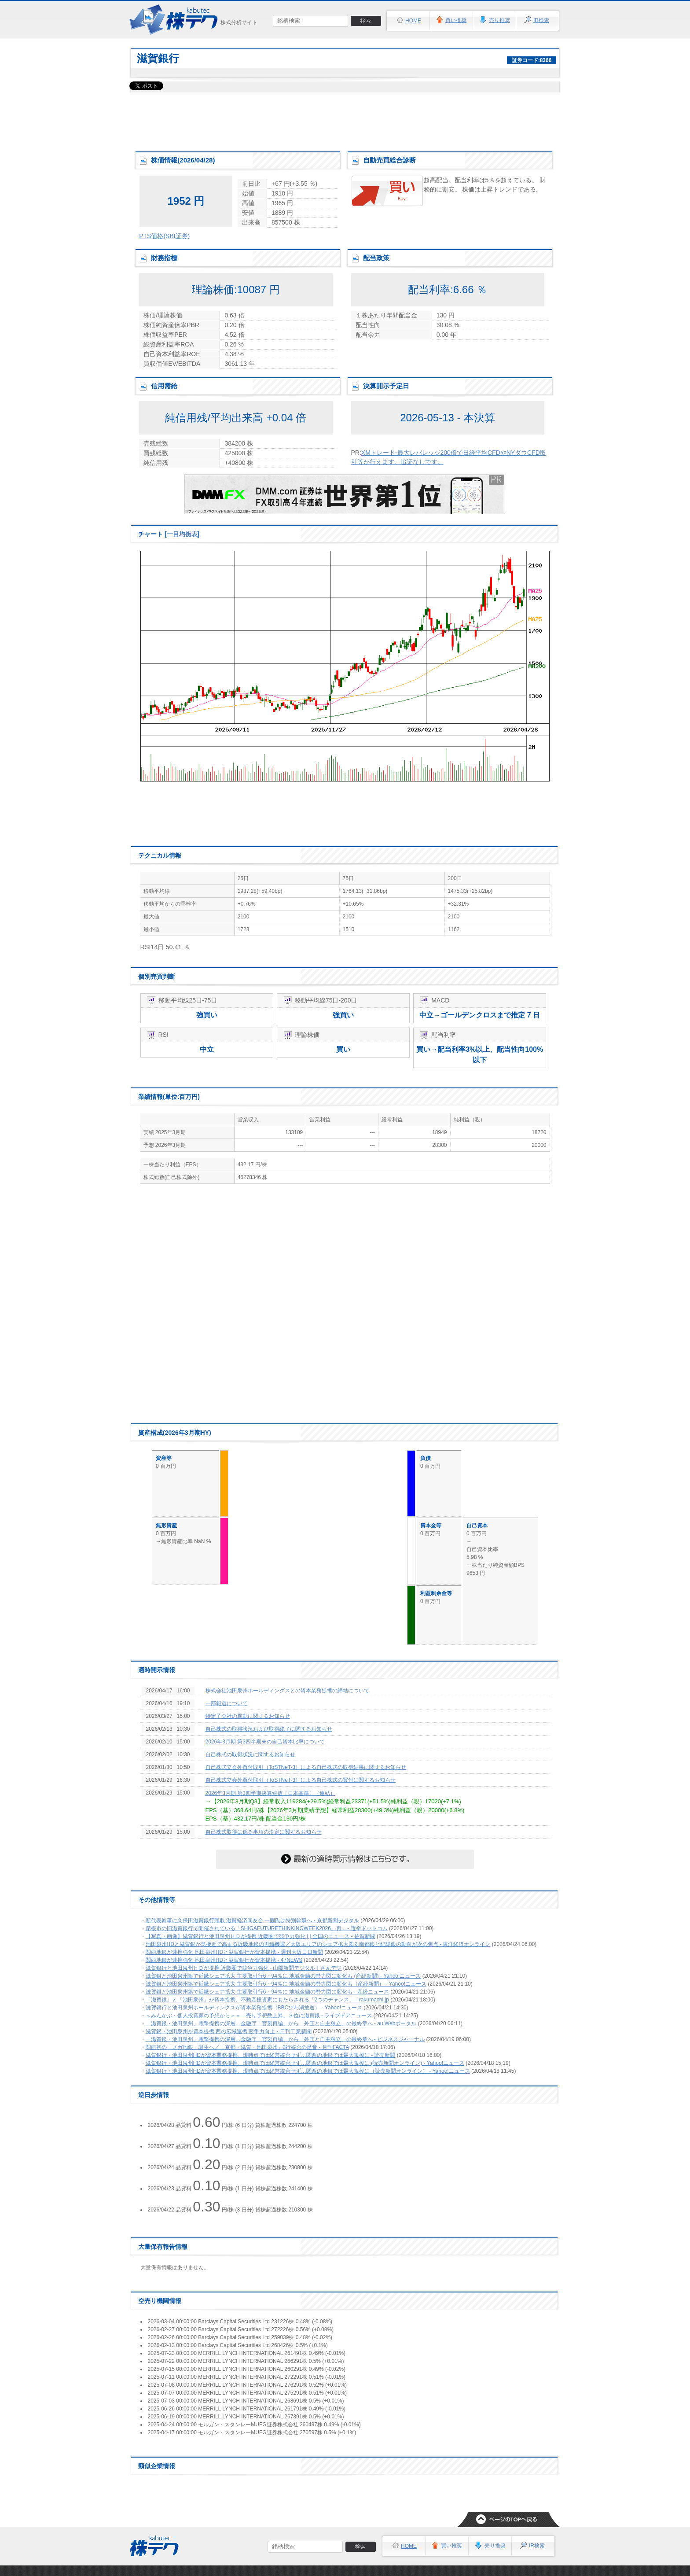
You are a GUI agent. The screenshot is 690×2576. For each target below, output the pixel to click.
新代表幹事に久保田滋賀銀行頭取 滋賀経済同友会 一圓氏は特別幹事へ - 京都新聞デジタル (252, 1920)
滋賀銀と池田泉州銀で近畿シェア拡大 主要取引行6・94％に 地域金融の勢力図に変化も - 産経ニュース (267, 1992)
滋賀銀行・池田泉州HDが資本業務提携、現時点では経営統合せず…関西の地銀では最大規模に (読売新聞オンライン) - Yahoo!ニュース (305, 2063)
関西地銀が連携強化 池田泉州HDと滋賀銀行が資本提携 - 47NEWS (224, 1960)
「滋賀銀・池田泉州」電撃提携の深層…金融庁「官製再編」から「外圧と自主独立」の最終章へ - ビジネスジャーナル (285, 2039)
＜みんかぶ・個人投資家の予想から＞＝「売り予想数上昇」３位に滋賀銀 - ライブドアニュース (259, 2015)
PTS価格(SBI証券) (164, 236)
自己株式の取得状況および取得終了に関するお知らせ (269, 1729)
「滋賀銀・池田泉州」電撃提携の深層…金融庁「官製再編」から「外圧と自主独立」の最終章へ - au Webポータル (281, 2023)
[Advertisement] (345, 119)
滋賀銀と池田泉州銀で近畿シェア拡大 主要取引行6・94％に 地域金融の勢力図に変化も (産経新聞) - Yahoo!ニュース (283, 1976)
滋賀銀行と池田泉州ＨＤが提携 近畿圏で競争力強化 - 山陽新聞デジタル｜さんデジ (244, 1968)
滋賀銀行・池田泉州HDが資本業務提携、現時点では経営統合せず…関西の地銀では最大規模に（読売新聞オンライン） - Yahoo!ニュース (308, 2071)
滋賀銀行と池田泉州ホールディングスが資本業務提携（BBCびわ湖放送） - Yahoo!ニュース (254, 2008)
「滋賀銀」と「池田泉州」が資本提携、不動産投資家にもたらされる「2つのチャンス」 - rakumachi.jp (267, 2000)
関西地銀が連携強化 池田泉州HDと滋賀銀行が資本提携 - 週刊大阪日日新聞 (234, 1952)
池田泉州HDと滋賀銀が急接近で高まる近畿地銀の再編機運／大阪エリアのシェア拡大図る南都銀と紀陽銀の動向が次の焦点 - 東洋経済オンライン (318, 1944)
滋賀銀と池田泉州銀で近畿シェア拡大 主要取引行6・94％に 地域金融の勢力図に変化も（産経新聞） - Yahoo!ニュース (286, 1984)
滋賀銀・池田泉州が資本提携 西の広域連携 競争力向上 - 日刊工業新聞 (229, 2031)
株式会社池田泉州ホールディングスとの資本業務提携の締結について (287, 1691)
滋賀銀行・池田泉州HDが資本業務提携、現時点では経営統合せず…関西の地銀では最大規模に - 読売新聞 (271, 2055)
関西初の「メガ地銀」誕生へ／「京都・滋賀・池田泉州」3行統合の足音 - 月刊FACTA (247, 2047)
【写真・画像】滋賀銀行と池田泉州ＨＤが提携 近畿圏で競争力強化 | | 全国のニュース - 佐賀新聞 (260, 1936)
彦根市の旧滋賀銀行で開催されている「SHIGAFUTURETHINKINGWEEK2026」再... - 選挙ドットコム (267, 1928)
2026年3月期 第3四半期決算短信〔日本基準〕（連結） (270, 1793)
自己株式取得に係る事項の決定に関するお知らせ (264, 1832)
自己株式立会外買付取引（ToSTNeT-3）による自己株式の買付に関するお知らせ (301, 1780)
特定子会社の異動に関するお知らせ (248, 1716)
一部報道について (227, 1703)
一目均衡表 (182, 534)
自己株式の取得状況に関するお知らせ (250, 1754)
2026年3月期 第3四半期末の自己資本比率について (265, 1742)
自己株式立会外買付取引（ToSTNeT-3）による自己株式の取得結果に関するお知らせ (306, 1767)
